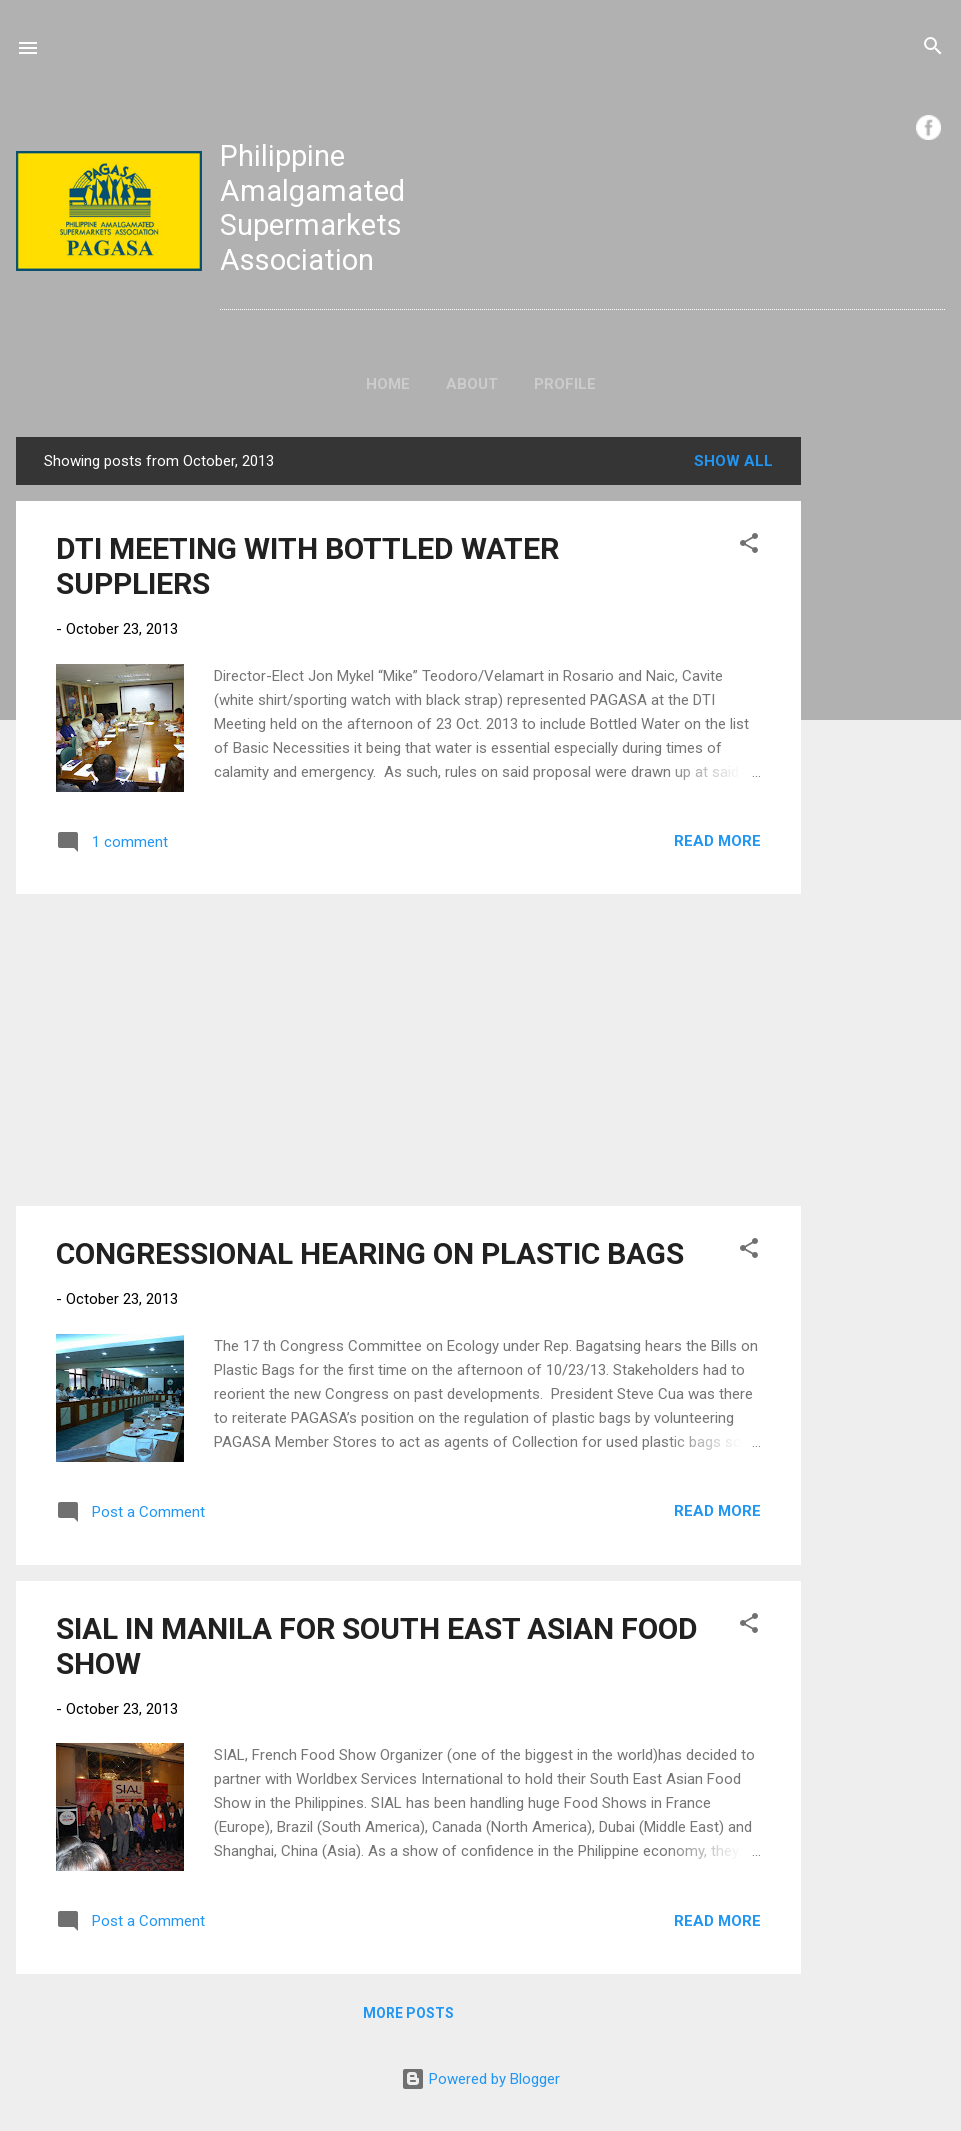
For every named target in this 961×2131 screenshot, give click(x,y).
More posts (408, 2013)
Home (388, 384)
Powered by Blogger (480, 2079)
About (472, 384)
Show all (733, 461)
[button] (749, 546)
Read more (717, 841)
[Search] (933, 49)
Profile (565, 384)
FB (928, 127)
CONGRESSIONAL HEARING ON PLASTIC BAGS (370, 1253)
